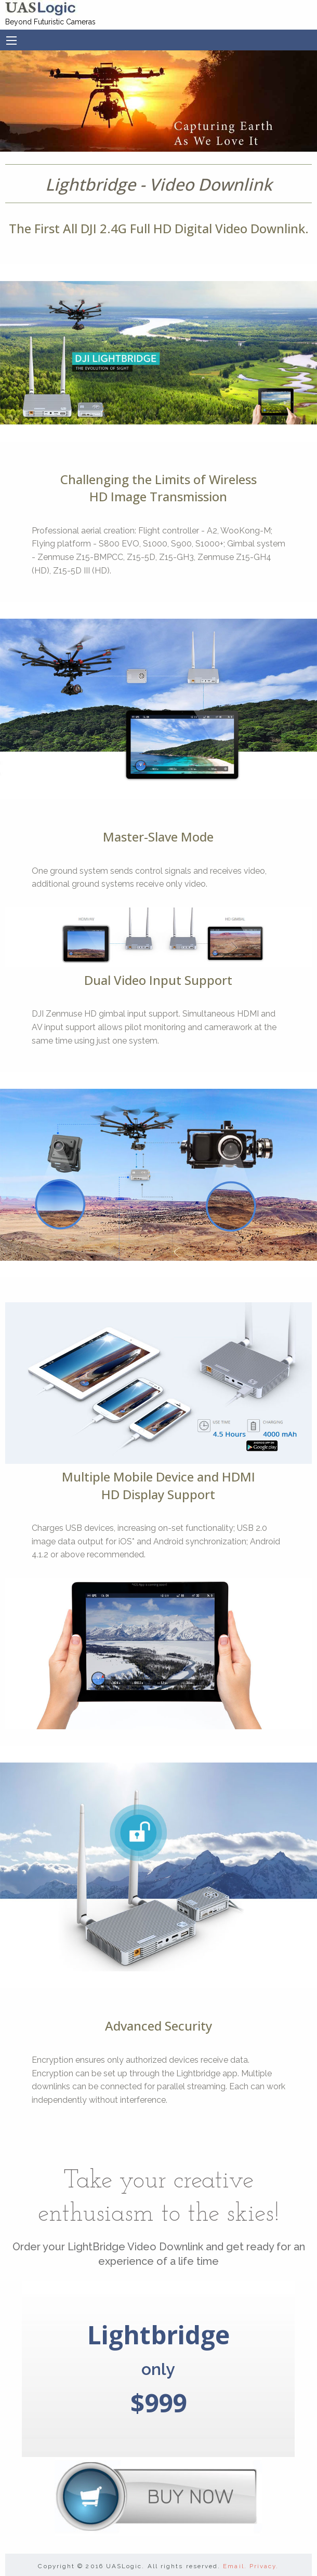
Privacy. (264, 2566)
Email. (234, 2566)
